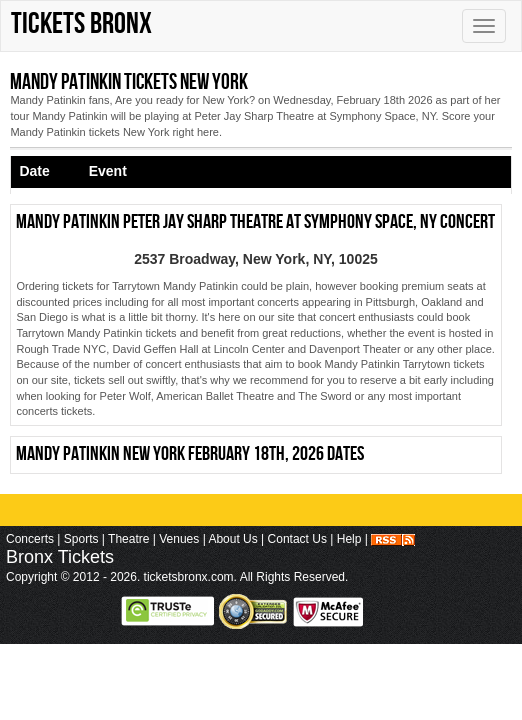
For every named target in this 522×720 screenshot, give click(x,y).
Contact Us (297, 539)
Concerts (30, 539)
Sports (81, 539)
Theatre (128, 539)
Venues (179, 539)
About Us (232, 539)
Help (349, 539)
